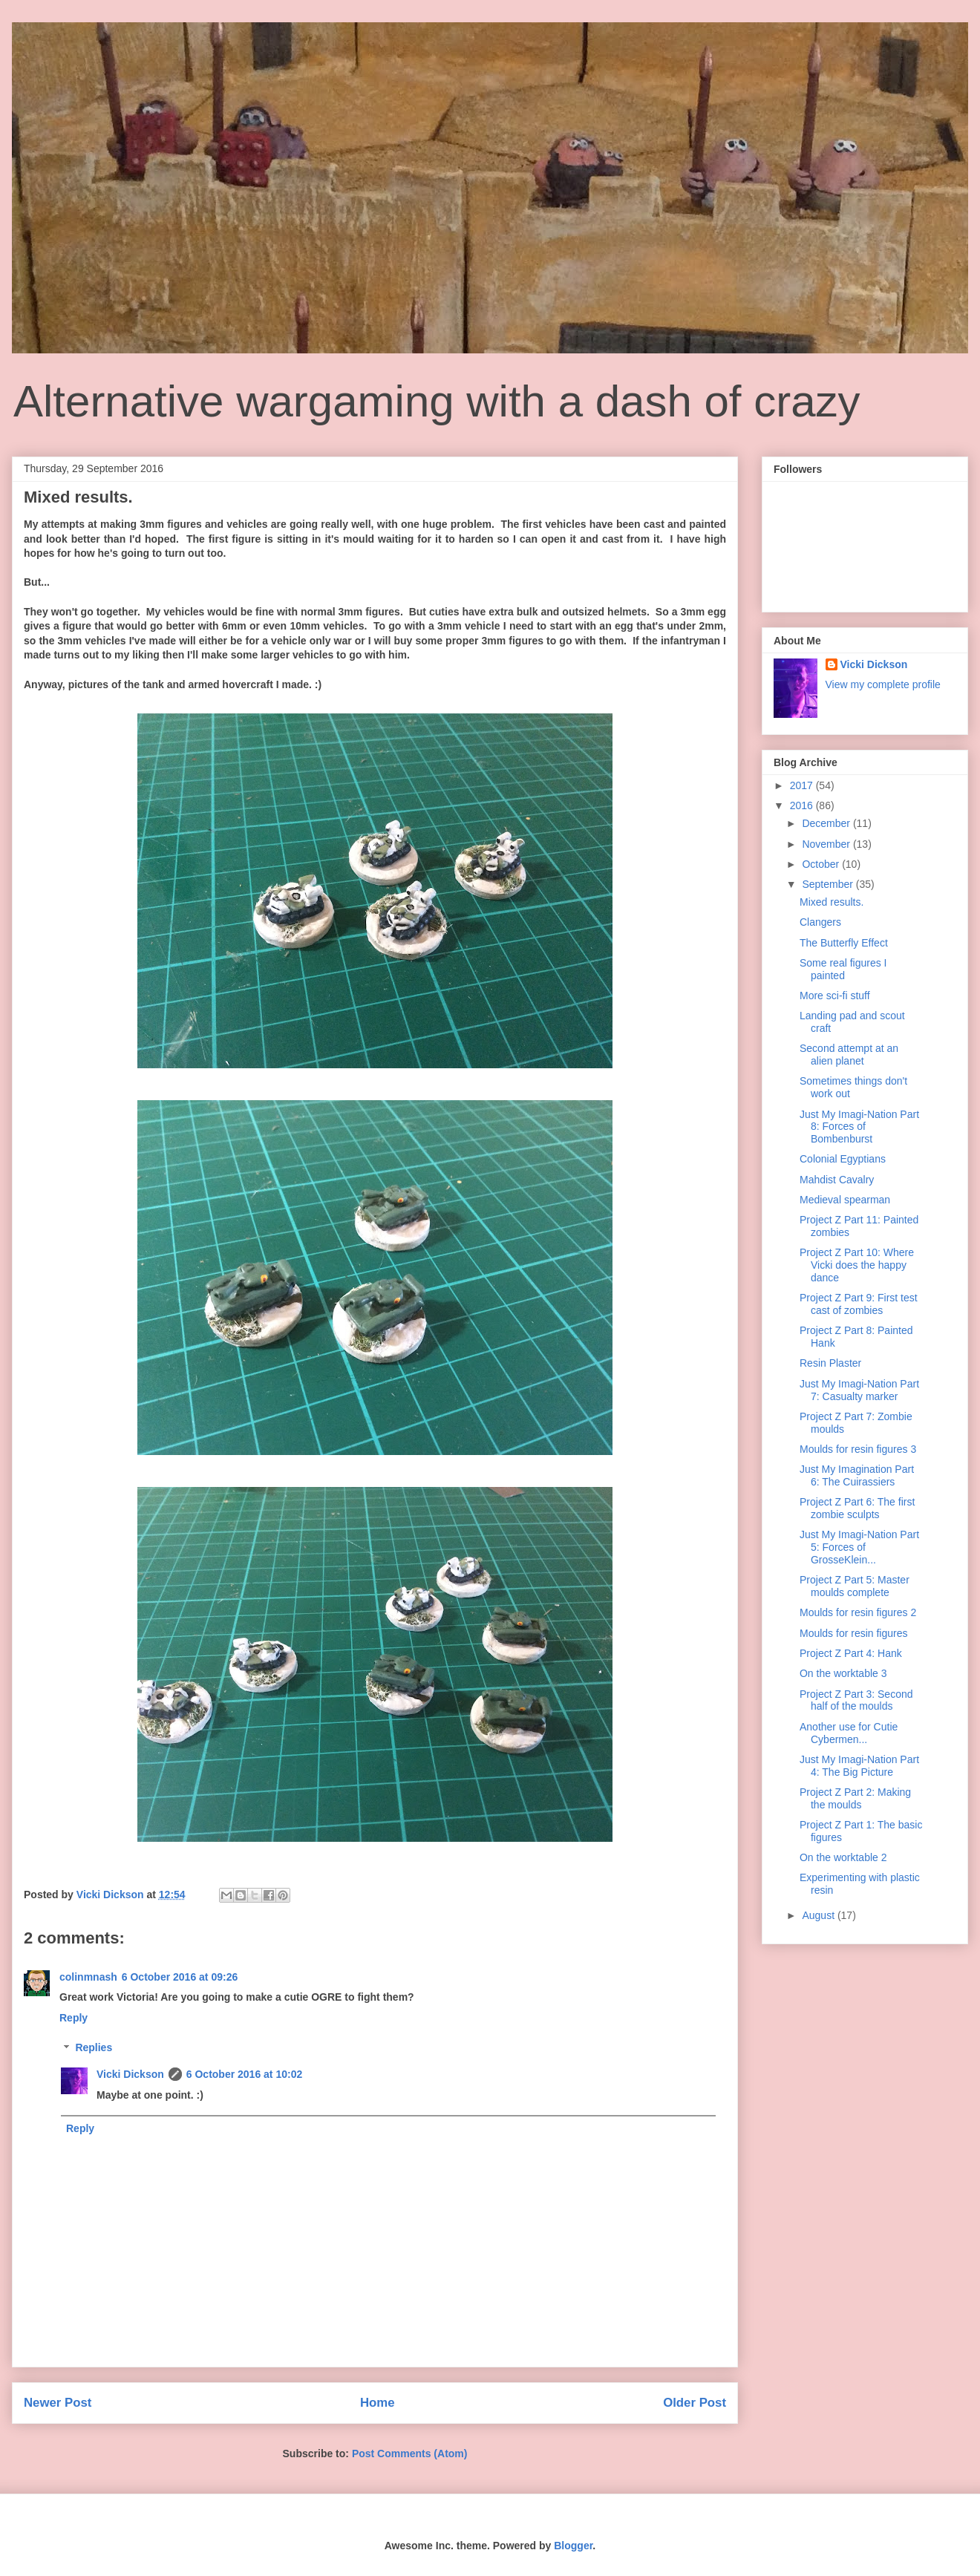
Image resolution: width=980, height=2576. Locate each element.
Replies (93, 2048)
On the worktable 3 (843, 1673)
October (822, 864)
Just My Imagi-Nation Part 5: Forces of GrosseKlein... (859, 1547)
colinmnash (88, 1977)
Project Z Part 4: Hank (851, 1653)
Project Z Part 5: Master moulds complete (854, 1586)
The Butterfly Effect (844, 943)
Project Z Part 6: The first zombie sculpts (857, 1508)
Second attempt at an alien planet (849, 1054)
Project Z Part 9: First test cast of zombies (859, 1304)
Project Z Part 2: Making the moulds (855, 1798)
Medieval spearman (845, 1200)
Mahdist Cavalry (837, 1180)
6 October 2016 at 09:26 (180, 1977)
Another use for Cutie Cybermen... (849, 1733)
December (827, 823)
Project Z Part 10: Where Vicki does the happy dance (857, 1265)
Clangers (820, 922)
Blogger (573, 2546)
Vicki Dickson (130, 2074)
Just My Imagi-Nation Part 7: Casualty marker (859, 1390)
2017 (803, 785)
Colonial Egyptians (843, 1159)
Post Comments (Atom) (410, 2453)
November (827, 844)
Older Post (694, 2403)
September (828, 884)
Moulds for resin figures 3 (858, 1449)
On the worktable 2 (843, 1857)
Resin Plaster (830, 1363)
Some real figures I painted (843, 969)
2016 (803, 805)
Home (377, 2403)
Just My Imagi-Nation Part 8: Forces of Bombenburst (859, 1126)
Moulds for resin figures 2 (858, 1612)
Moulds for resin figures (854, 1633)
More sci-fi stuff (835, 995)
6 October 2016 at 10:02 (244, 2074)
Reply (73, 2018)
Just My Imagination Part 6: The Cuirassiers (857, 1475)
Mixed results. (831, 902)
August (819, 1915)
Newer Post (57, 2403)
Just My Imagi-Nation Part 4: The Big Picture (859, 1765)
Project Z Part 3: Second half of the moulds (856, 1700)
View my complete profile (883, 684)
